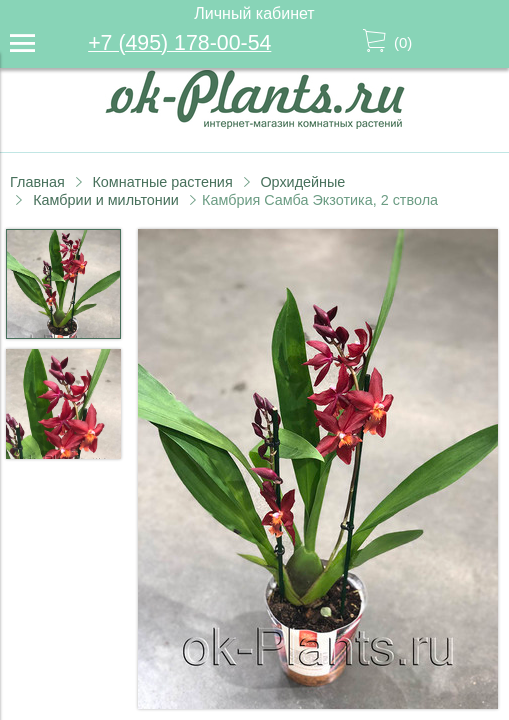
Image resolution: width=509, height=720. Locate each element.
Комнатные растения (162, 182)
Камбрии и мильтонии (106, 200)
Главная (37, 182)
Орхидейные (302, 182)
